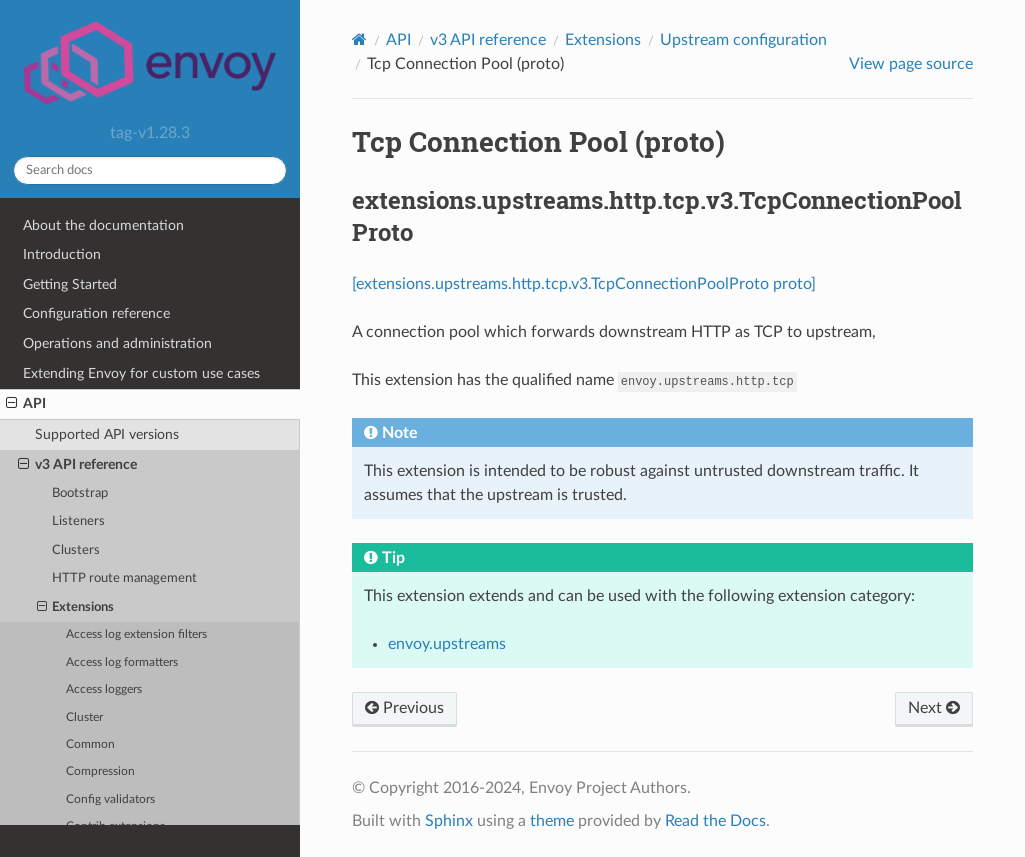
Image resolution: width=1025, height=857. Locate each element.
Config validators (110, 799)
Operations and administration (117, 343)
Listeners (78, 521)
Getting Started (70, 284)
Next (934, 708)
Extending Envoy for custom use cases (141, 373)
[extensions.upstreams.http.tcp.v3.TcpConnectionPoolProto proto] (584, 284)
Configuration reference (96, 313)
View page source (911, 64)
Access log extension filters (136, 634)
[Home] (359, 39)
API (26, 404)
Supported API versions (107, 434)
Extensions (76, 608)
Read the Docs (715, 821)
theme (552, 821)
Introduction (62, 254)
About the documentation (103, 225)
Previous (404, 708)
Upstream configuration (743, 40)
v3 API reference (77, 465)
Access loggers (104, 689)
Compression (100, 771)
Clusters (76, 550)
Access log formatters (122, 662)
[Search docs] (150, 170)
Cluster (84, 717)
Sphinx (449, 821)
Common (90, 744)
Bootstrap (80, 493)
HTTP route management (124, 578)
